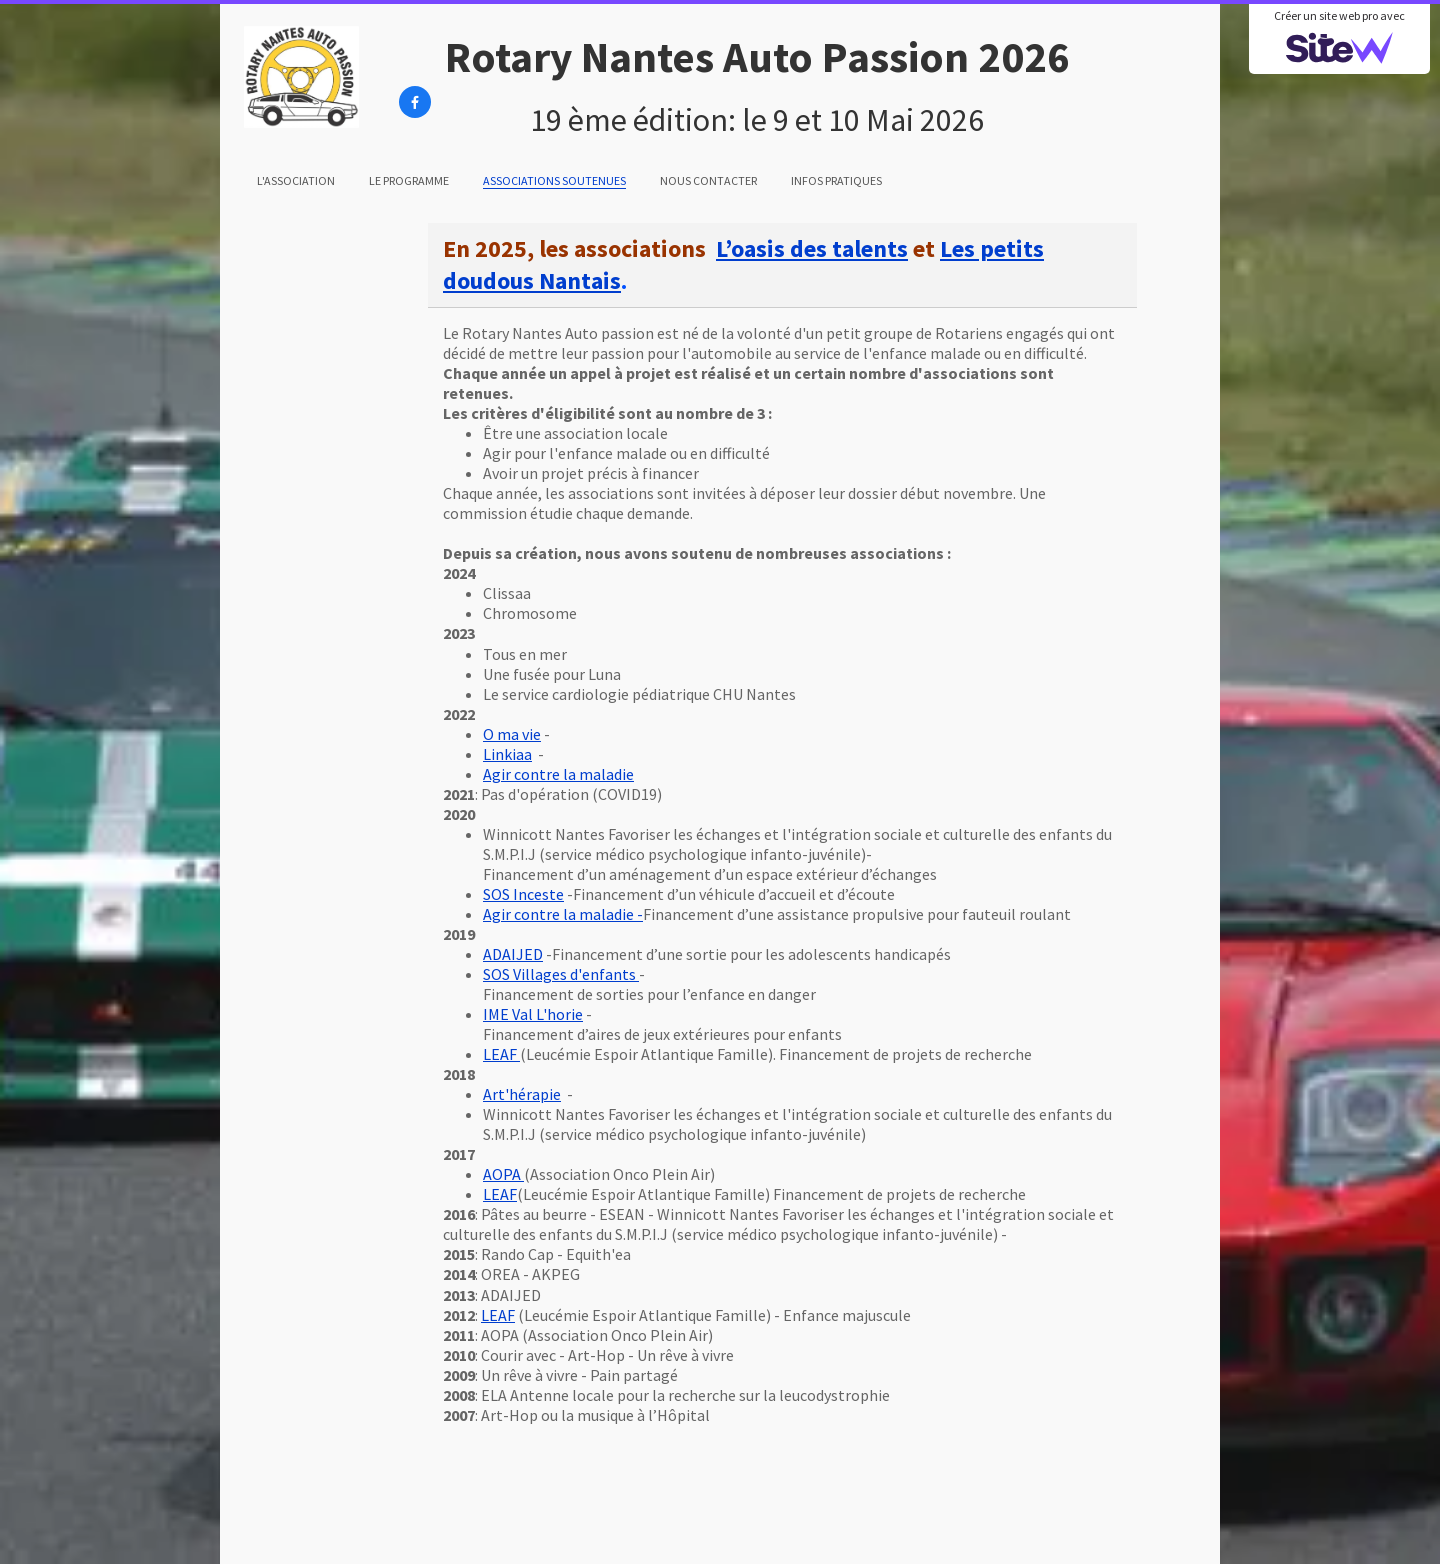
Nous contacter (708, 180)
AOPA (503, 1174)
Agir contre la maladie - (563, 914)
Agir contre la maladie (558, 774)
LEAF (501, 1054)
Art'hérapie (522, 1094)
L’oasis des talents (812, 248)
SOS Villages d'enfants (561, 974)
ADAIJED (513, 954)
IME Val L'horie (533, 1014)
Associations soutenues (554, 180)
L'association (296, 180)
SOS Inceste (523, 894)
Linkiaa (507, 754)
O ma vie (512, 734)
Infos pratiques (836, 180)
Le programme (409, 180)
